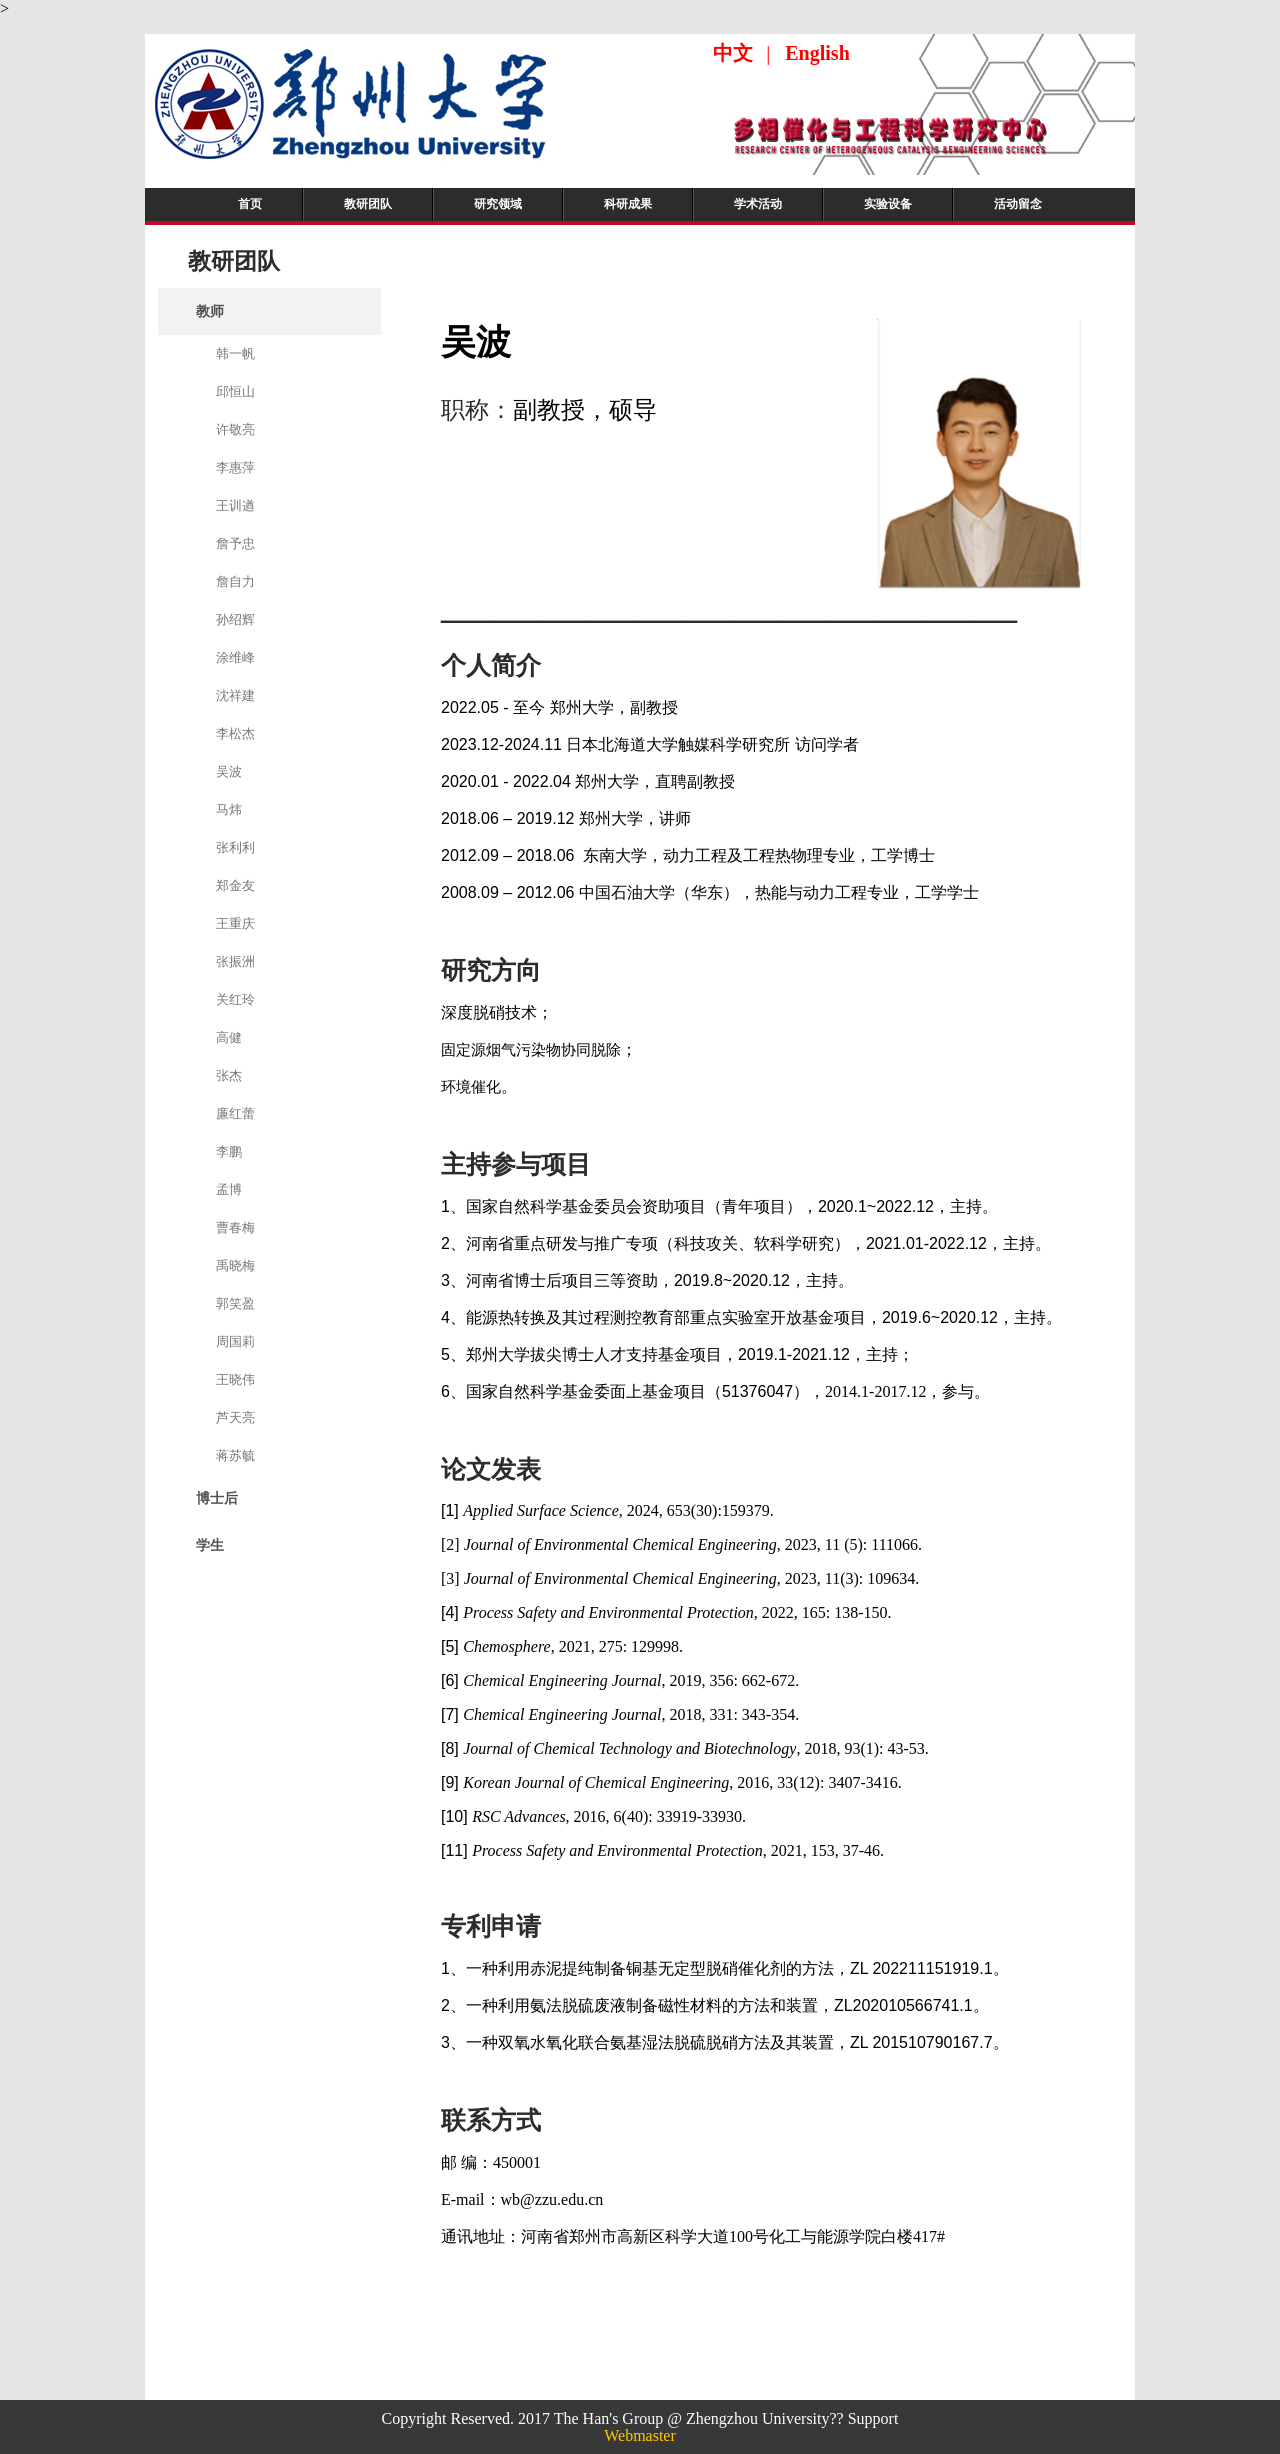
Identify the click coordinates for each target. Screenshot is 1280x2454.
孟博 (229, 1189)
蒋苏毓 (235, 1455)
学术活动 (758, 204)
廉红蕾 (235, 1113)
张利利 (235, 847)
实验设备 (888, 204)
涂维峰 (235, 657)
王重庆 (235, 923)
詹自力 (235, 581)
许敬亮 (235, 429)
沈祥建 (235, 695)
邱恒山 (235, 391)
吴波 (229, 771)
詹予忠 (235, 543)
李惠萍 (235, 467)
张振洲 (235, 961)
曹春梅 (235, 1227)
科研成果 (628, 204)
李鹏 (229, 1151)
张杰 (229, 1075)
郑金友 (235, 885)
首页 (250, 204)
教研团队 (368, 204)
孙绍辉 (235, 619)
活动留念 (1018, 204)
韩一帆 (235, 353)
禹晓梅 (235, 1265)
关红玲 (235, 999)
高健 (229, 1037)
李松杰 (235, 733)
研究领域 (498, 204)
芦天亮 (235, 1417)
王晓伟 (235, 1379)
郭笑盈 (235, 1303)
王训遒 (235, 505)
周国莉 (235, 1341)
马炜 (229, 809)
